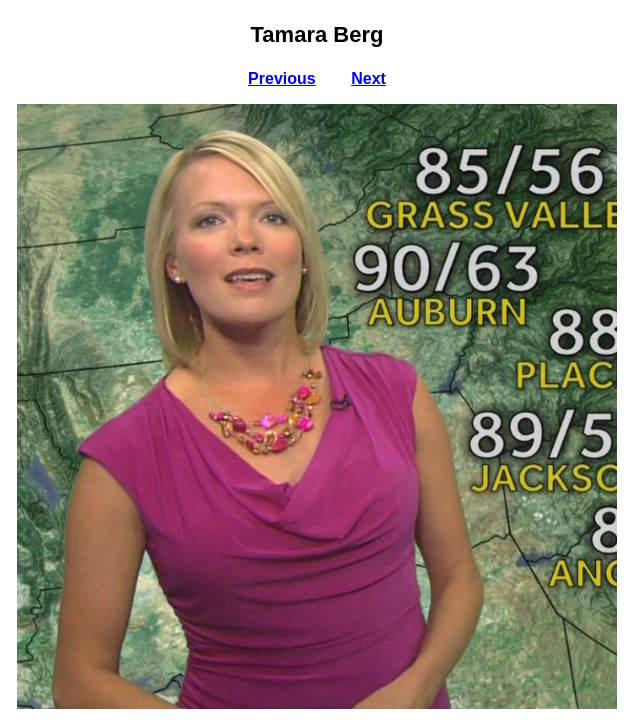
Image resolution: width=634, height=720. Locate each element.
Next (368, 78)
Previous (282, 78)
